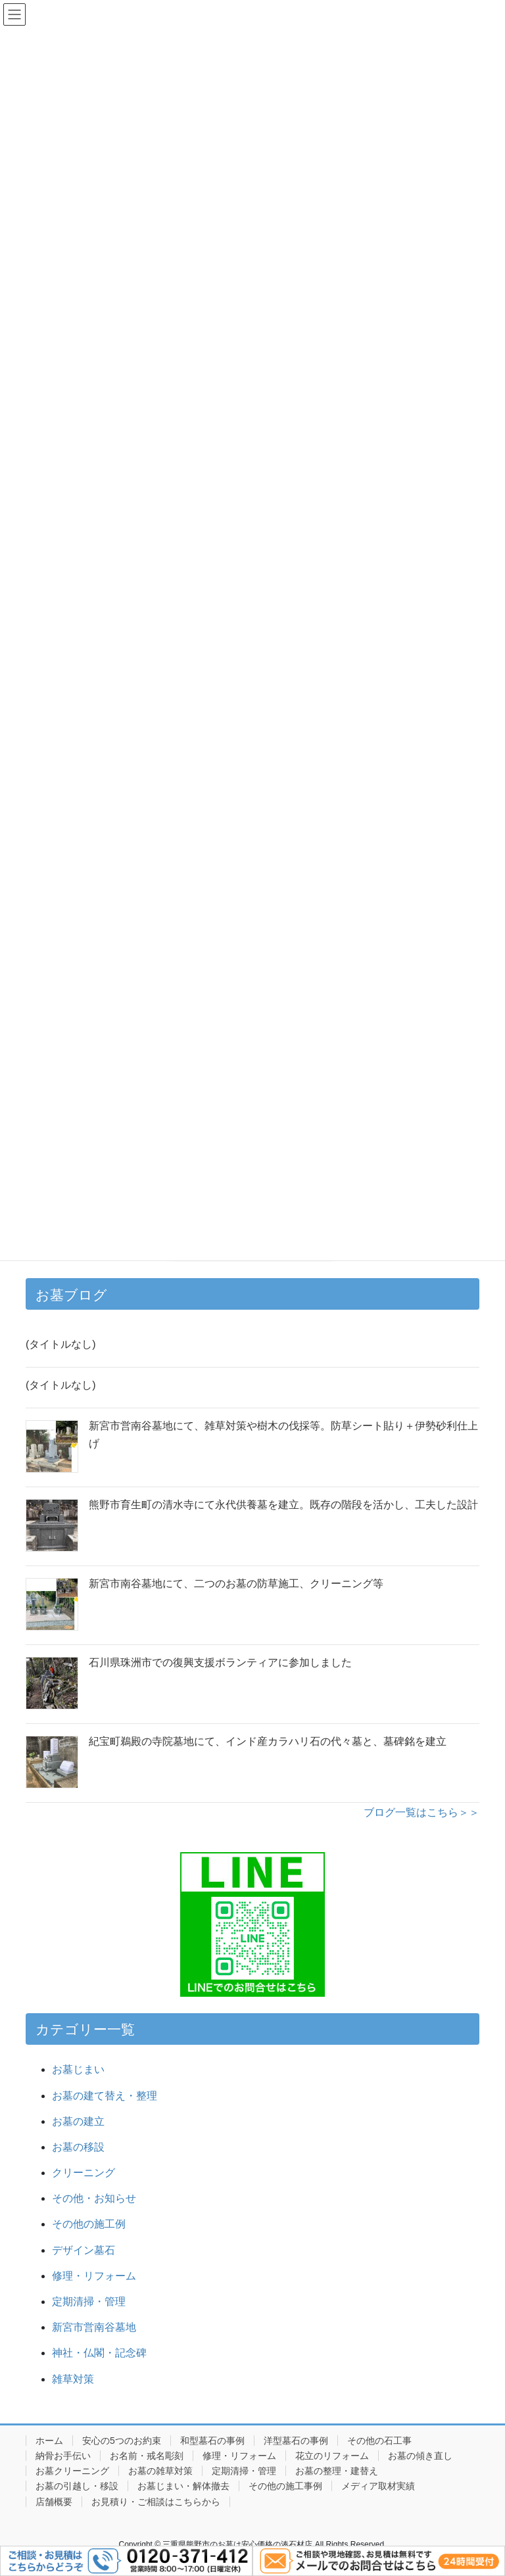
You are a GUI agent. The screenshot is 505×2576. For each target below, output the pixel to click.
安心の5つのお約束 (121, 2440)
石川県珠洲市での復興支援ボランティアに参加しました (220, 1662)
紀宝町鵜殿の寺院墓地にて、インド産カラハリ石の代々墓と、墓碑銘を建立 (267, 1741)
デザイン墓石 (83, 2250)
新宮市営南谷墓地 (94, 2327)
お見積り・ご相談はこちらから (155, 2501)
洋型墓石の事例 (296, 2440)
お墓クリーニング (72, 2471)
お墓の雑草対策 (160, 2471)
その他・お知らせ (94, 2198)
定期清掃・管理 (89, 2301)
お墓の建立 (78, 2121)
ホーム (49, 2440)
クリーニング (83, 2172)
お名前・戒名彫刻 (146, 2455)
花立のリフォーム (332, 2455)
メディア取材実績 (378, 2486)
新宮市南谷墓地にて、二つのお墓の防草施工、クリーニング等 (236, 1583)
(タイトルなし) (61, 1344)
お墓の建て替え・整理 (104, 2095)
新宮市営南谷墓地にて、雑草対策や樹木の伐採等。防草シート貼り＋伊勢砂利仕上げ (283, 1434)
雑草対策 (73, 2379)
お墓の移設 (78, 2147)
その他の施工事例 (285, 2486)
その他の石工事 (379, 2440)
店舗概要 (54, 2501)
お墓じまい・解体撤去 (183, 2486)
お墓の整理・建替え (336, 2471)
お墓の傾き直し (420, 2455)
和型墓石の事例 (212, 2440)
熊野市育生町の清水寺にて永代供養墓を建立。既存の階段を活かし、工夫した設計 (283, 1504)
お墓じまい (78, 2069)
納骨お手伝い (63, 2455)
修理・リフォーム (94, 2275)
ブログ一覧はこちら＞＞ (421, 1812)
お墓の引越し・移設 (77, 2486)
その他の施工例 (89, 2224)
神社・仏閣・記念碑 (104, 2352)
